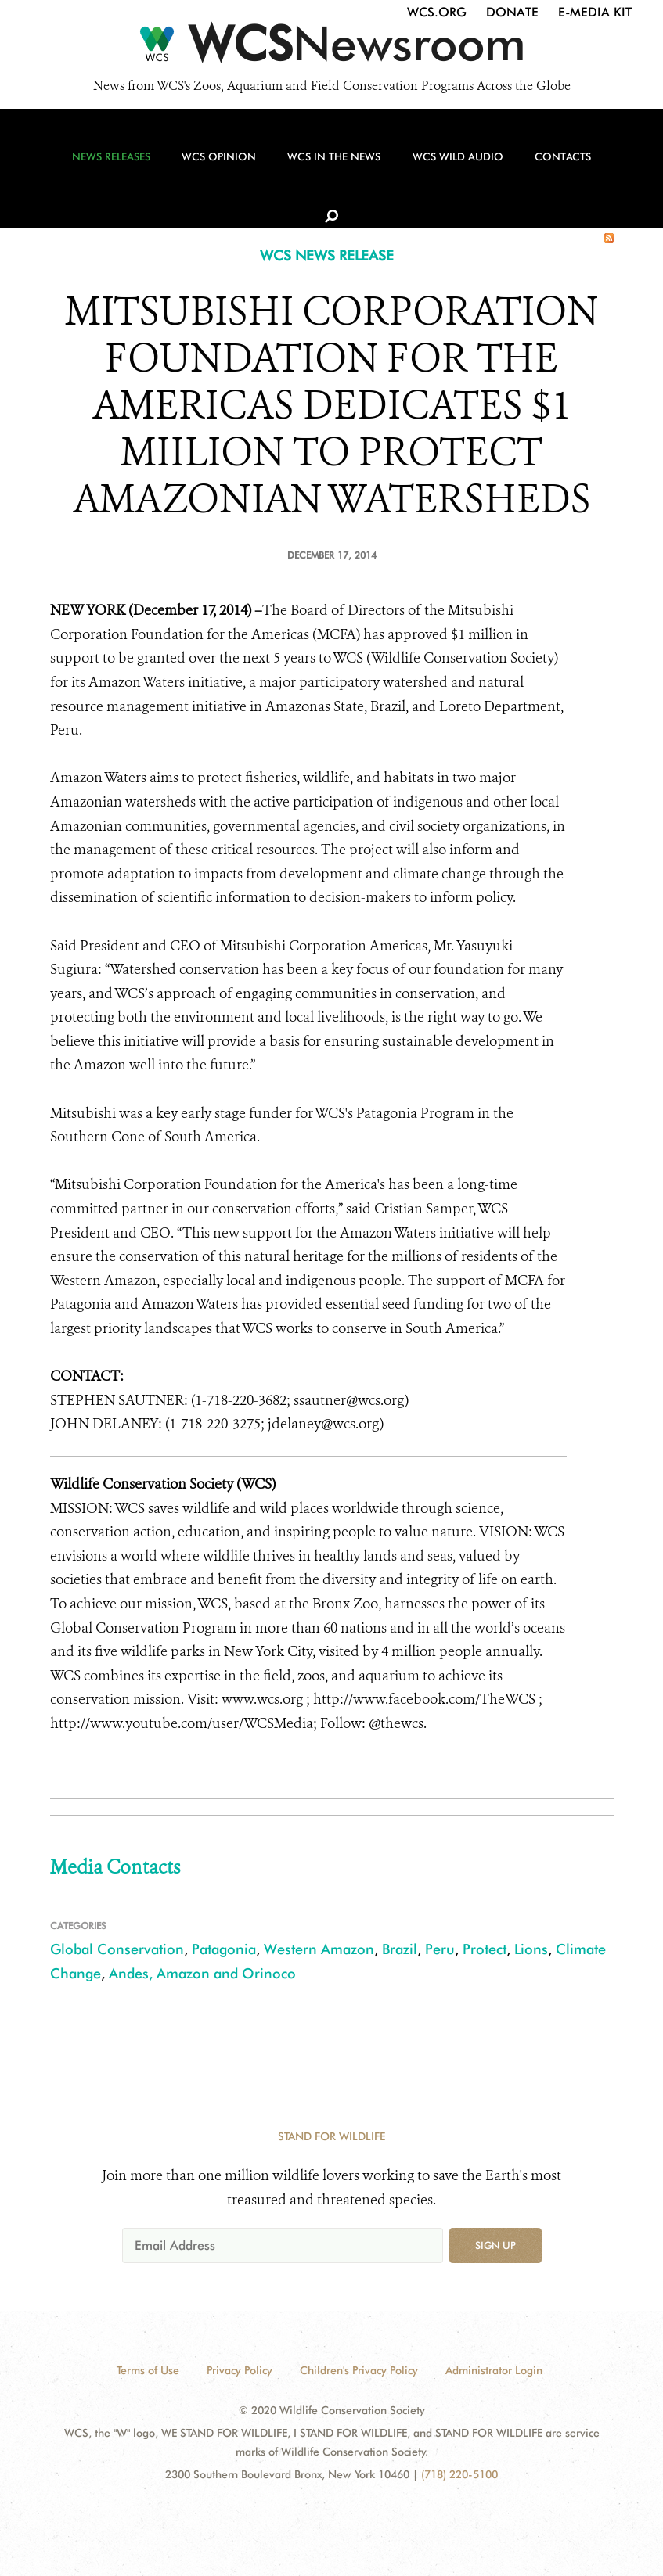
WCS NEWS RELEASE (327, 255)
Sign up (495, 2245)
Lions (531, 1949)
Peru (440, 1949)
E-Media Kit (595, 12)
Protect (484, 1949)
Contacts (547, 165)
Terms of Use (148, 2370)
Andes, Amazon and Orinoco (202, 1973)
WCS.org (437, 12)
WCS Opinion (215, 165)
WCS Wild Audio (445, 165)
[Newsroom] (331, 48)
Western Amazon (319, 1949)
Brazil (399, 1949)
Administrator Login (493, 2370)
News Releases (111, 165)
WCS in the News (325, 165)
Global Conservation (117, 1949)
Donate (512, 12)
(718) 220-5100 (459, 2474)
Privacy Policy (239, 2370)
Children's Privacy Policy (359, 2370)
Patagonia (224, 1949)
